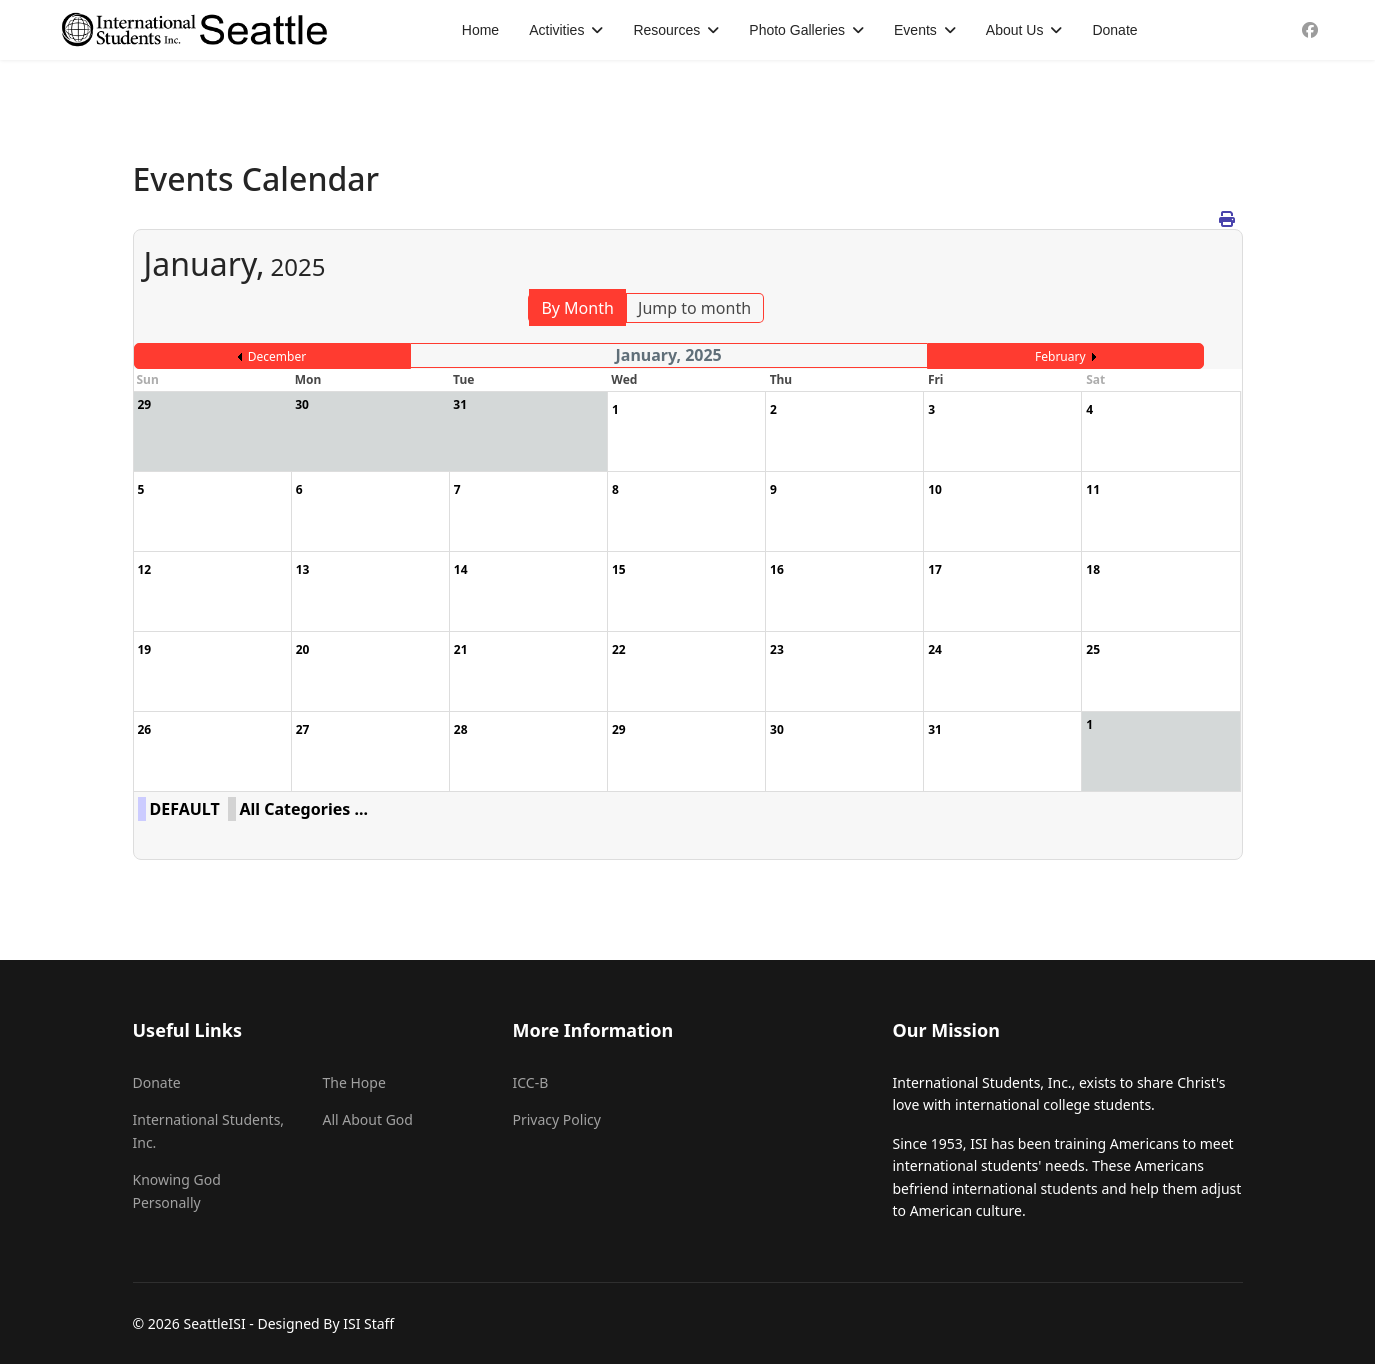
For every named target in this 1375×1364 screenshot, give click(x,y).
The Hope (354, 1082)
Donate (1114, 30)
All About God (368, 1119)
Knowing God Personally (177, 1190)
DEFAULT (185, 809)
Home (480, 30)
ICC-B (531, 1082)
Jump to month (694, 308)
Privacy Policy (557, 1119)
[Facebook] (1310, 30)
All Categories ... (304, 809)
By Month (577, 308)
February (1060, 356)
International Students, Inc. (209, 1130)
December (277, 356)
